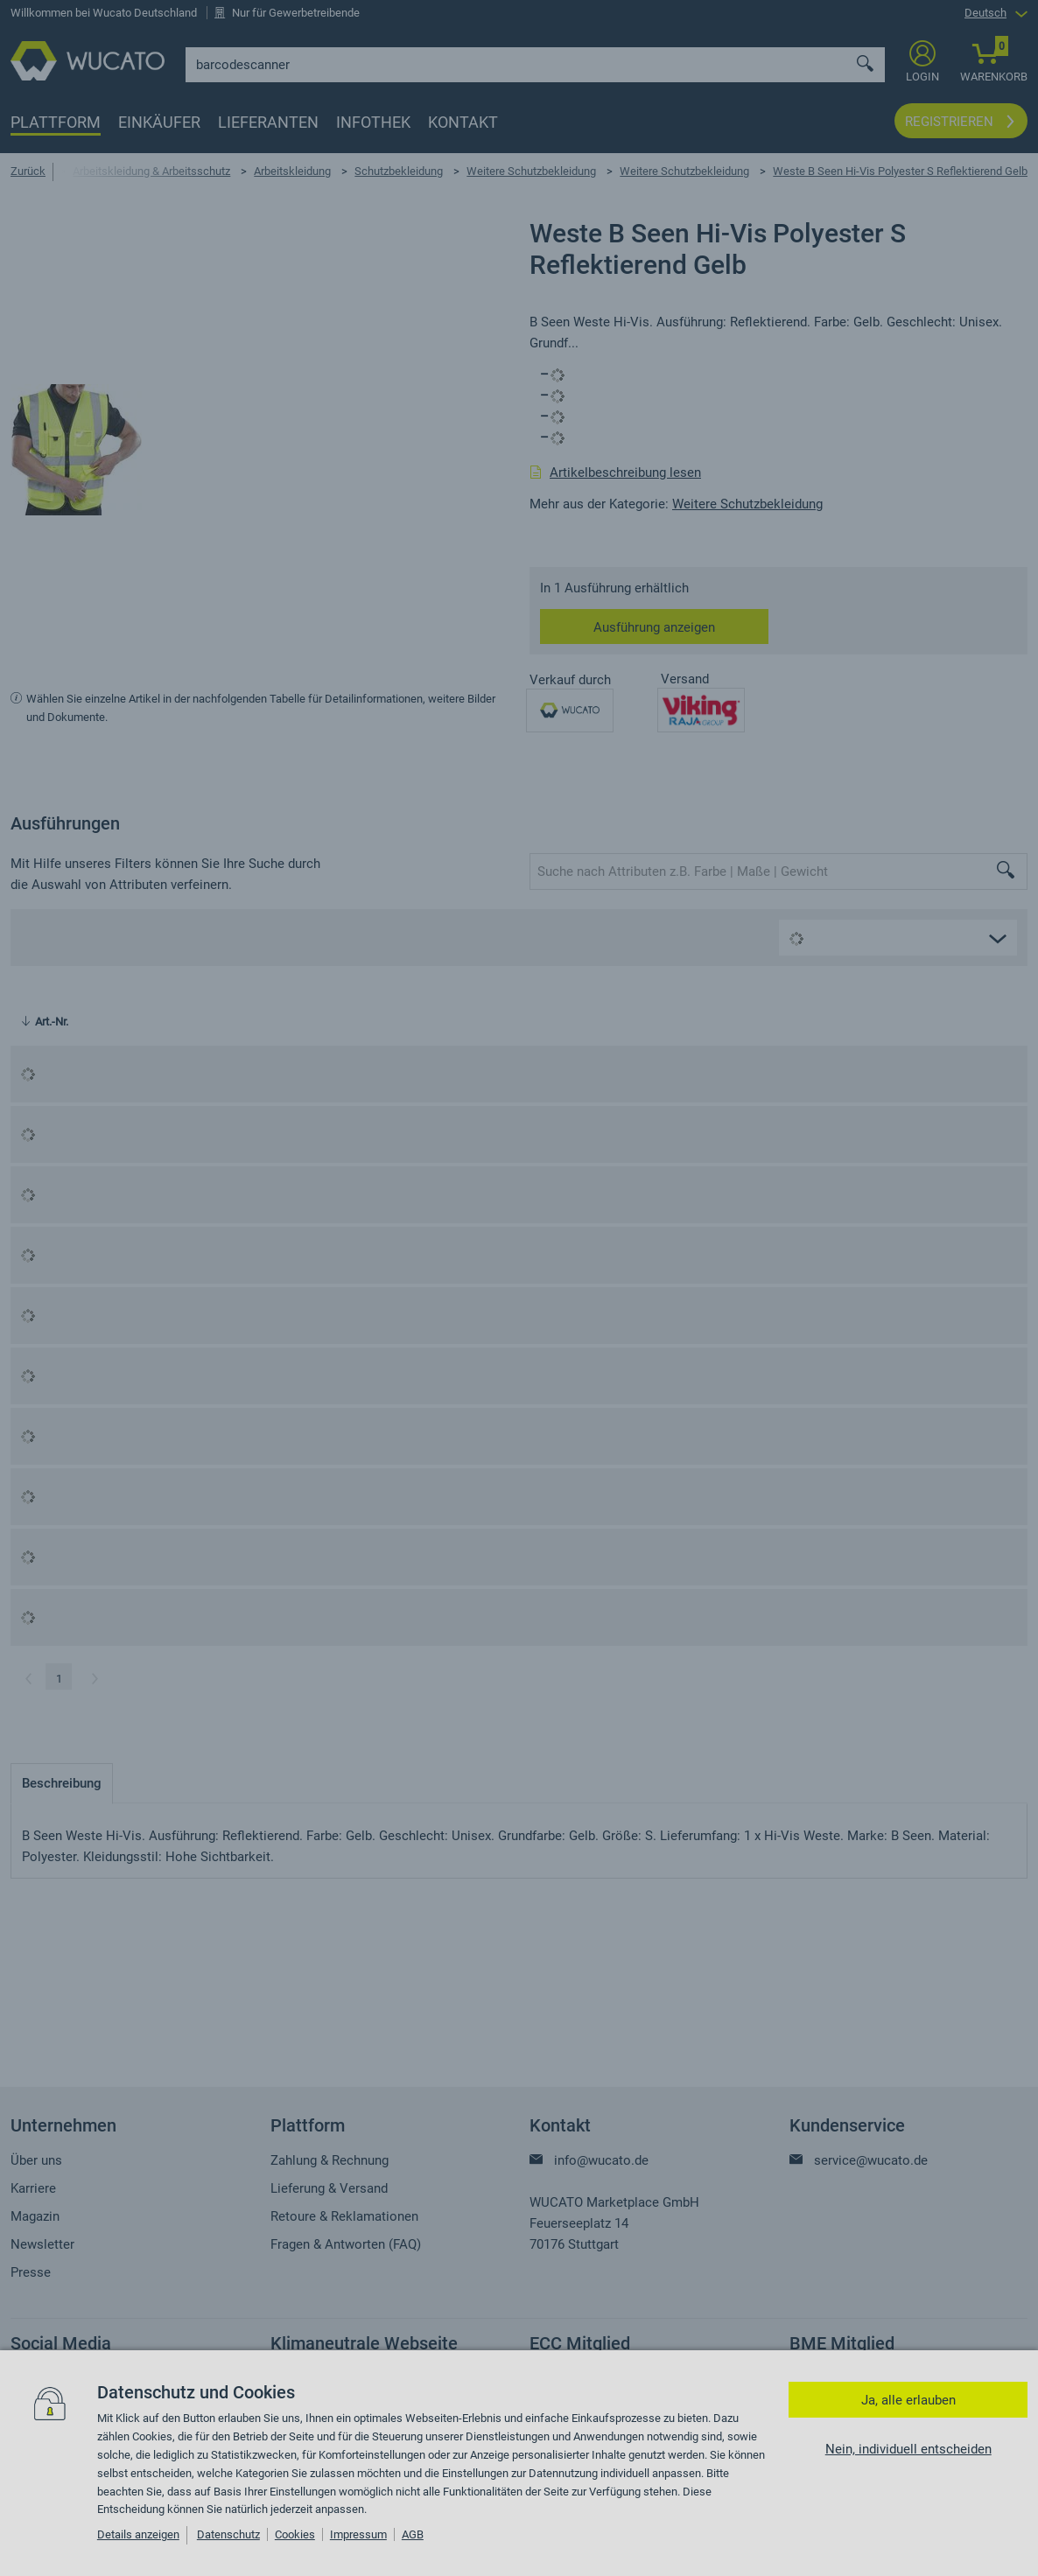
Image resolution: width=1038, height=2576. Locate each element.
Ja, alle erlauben (908, 2400)
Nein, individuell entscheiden (908, 2449)
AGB (413, 2534)
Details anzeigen (138, 2534)
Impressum (358, 2534)
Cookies (295, 2534)
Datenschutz (228, 2534)
